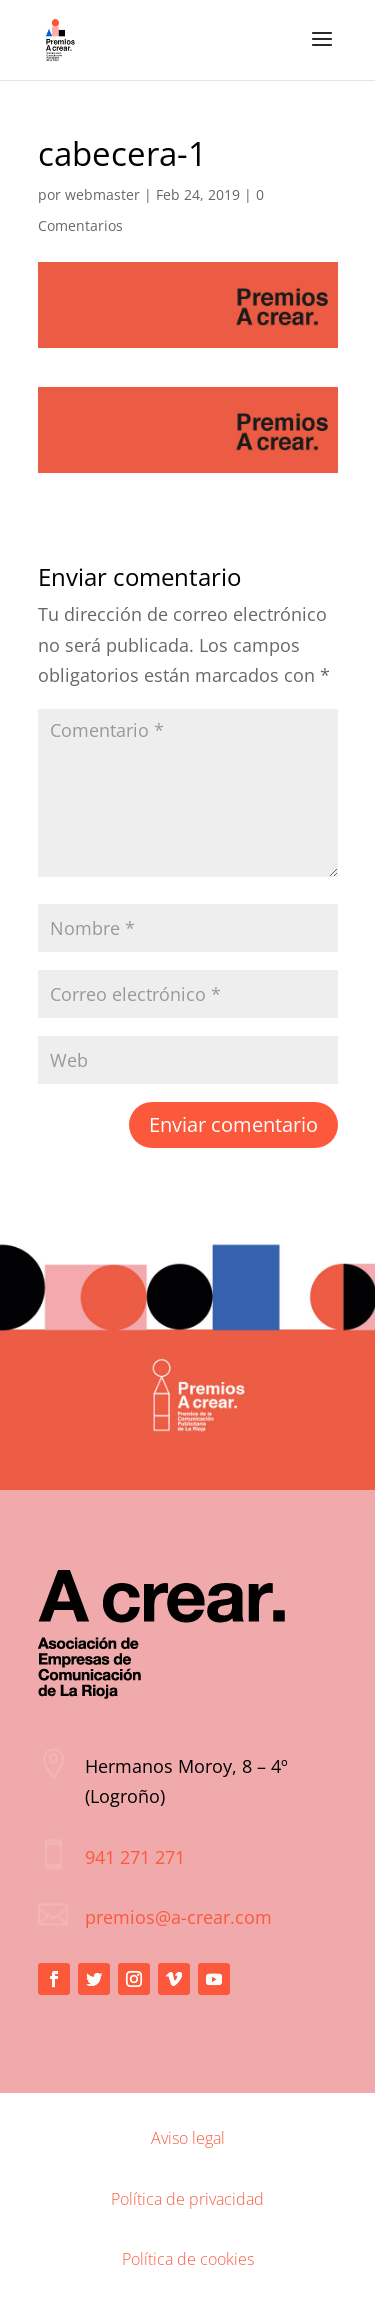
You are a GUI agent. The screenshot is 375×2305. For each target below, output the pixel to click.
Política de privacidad (187, 2199)
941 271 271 (135, 1857)
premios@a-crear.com (178, 1917)
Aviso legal (188, 2138)
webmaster (102, 194)
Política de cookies (188, 2259)
